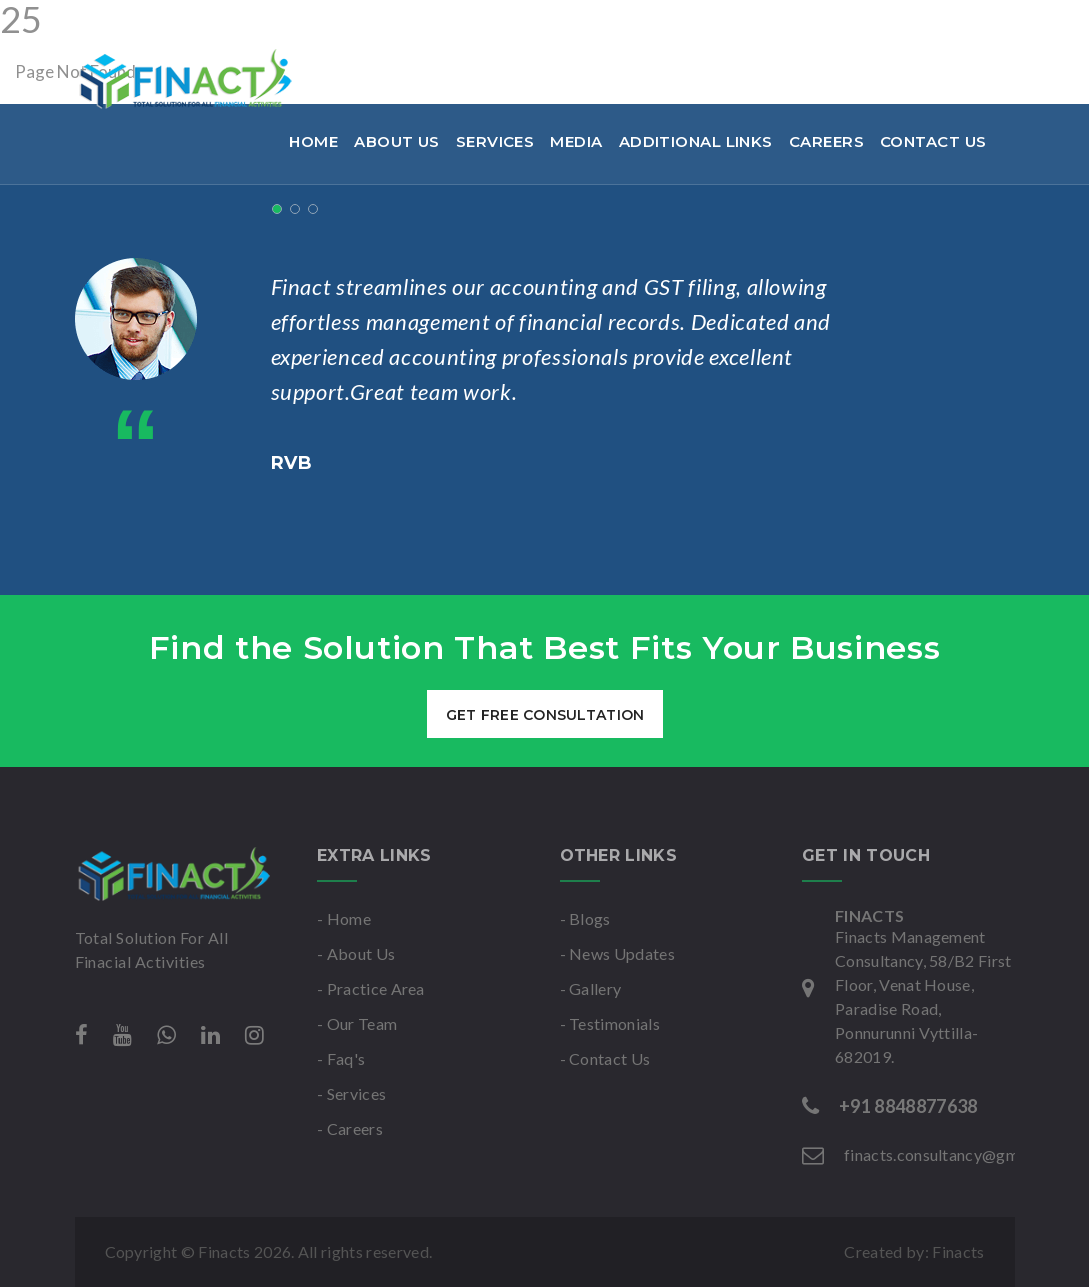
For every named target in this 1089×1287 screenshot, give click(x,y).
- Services (351, 1093)
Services (495, 141)
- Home (344, 918)
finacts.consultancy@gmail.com (377, 24)
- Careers (350, 1128)
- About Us (356, 953)
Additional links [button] (696, 141)
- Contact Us (605, 1058)
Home (313, 141)
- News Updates (617, 953)
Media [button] (576, 141)
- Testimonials (610, 1023)
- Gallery (591, 988)
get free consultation (544, 715)
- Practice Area (371, 988)
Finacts (958, 1251)
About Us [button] (397, 141)
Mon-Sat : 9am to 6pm (623, 24)
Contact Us (933, 141)
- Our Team (357, 1023)
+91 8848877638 (152, 24)
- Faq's (341, 1058)
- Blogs (585, 918)
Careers (826, 141)
